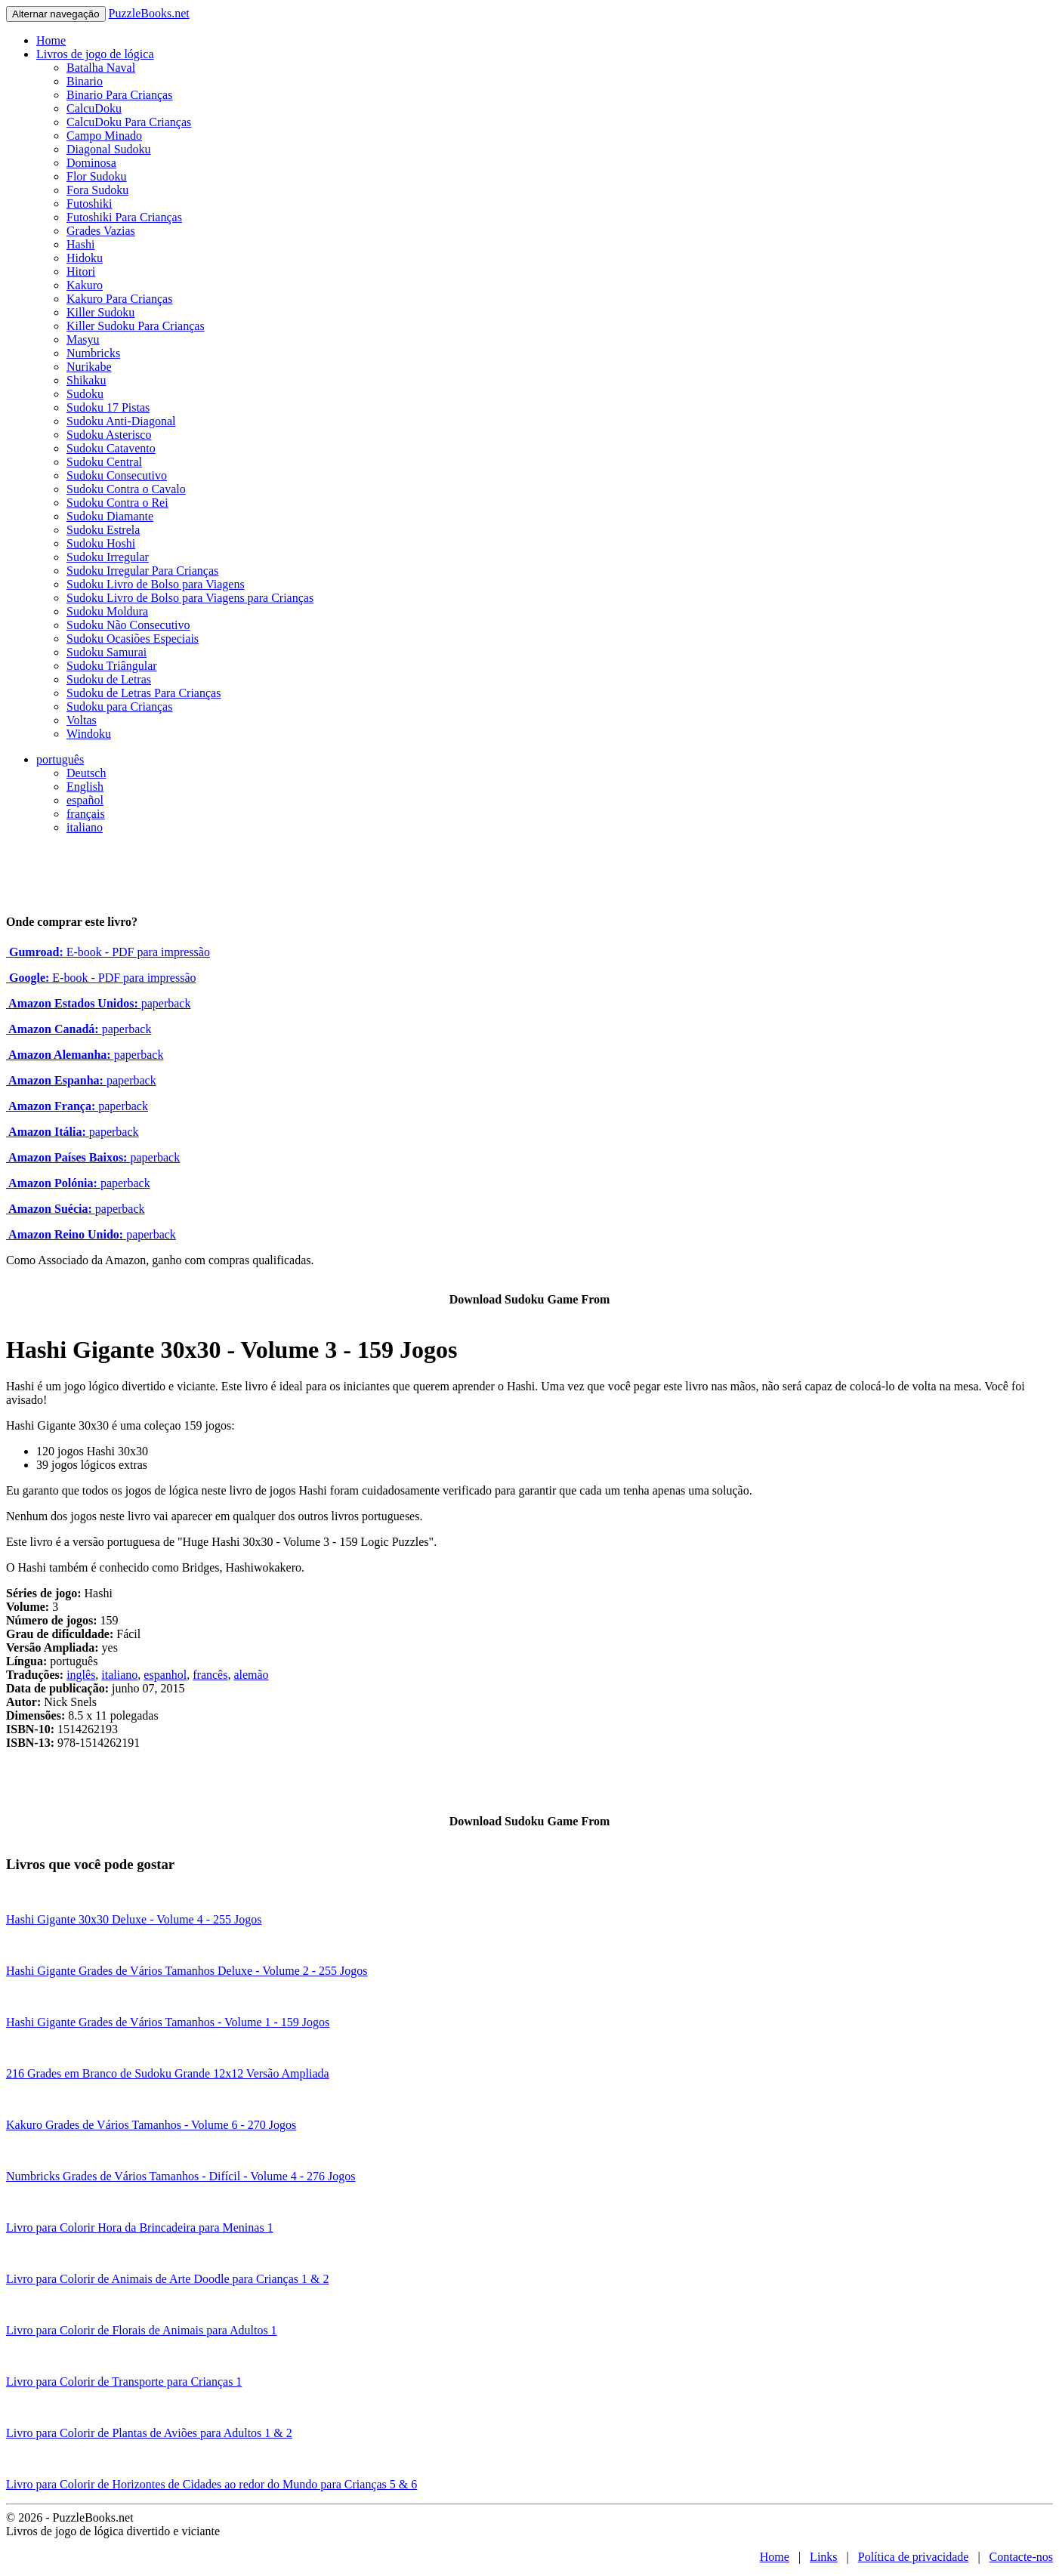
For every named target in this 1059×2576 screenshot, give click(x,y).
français (85, 813)
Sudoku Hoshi (100, 543)
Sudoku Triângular (111, 665)
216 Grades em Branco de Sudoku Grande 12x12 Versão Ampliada (167, 2073)
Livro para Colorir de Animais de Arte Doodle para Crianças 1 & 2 (167, 2278)
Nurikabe (89, 366)
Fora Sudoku (97, 190)
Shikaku (86, 380)
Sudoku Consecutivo (116, 475)
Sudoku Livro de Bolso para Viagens (155, 584)
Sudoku (84, 393)
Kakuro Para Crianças (119, 298)
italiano (84, 827)
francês (210, 1674)
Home (51, 40)
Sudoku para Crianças (119, 706)
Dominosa (91, 162)
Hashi (80, 244)
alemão (250, 1674)
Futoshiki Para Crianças (124, 217)
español (84, 800)
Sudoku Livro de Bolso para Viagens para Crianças (189, 597)
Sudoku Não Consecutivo (128, 625)
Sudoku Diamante (109, 516)
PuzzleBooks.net (149, 13)
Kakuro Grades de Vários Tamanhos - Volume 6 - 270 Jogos (151, 2124)
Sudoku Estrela (103, 529)
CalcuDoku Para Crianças (128, 122)
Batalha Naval (100, 67)
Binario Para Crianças (119, 94)
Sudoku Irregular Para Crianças (142, 570)
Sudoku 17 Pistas (108, 407)
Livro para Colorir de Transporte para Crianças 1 (124, 2381)
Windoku (88, 733)
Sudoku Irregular (107, 557)
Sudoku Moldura (107, 611)
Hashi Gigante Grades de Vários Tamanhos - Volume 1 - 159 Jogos (167, 2022)
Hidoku (84, 257)
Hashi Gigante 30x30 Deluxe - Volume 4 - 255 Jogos (133, 1919)
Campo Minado (104, 135)
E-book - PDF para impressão (108, 952)
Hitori (80, 271)
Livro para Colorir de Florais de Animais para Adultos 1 (141, 2330)
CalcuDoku (94, 108)
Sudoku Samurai (106, 652)
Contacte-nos (1021, 2556)
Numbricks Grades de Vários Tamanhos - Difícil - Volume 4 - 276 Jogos (181, 2176)
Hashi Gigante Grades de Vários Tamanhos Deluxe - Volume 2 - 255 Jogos (187, 1970)
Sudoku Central (104, 461)
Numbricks (93, 353)
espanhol (165, 1674)
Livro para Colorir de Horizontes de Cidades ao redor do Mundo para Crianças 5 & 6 (211, 2484)
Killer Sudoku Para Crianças (135, 325)
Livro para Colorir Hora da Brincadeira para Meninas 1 (139, 2227)
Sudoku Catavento (111, 448)
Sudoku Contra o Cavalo (126, 489)
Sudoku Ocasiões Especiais (132, 638)
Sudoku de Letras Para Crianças (143, 692)
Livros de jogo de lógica (95, 54)
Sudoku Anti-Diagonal (120, 421)
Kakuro (84, 285)
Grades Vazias (100, 230)
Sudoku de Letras (108, 679)
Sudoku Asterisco (108, 434)
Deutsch (86, 773)
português (60, 759)
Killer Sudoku (100, 312)
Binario (84, 81)
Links (823, 2556)
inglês (80, 1674)
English (84, 786)
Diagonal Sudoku (108, 149)
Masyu (83, 339)
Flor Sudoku (96, 176)
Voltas (81, 720)
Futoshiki (89, 203)
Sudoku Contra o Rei (117, 502)
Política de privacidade (913, 2556)
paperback (98, 1003)
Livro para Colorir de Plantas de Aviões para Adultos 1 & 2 (149, 2432)
